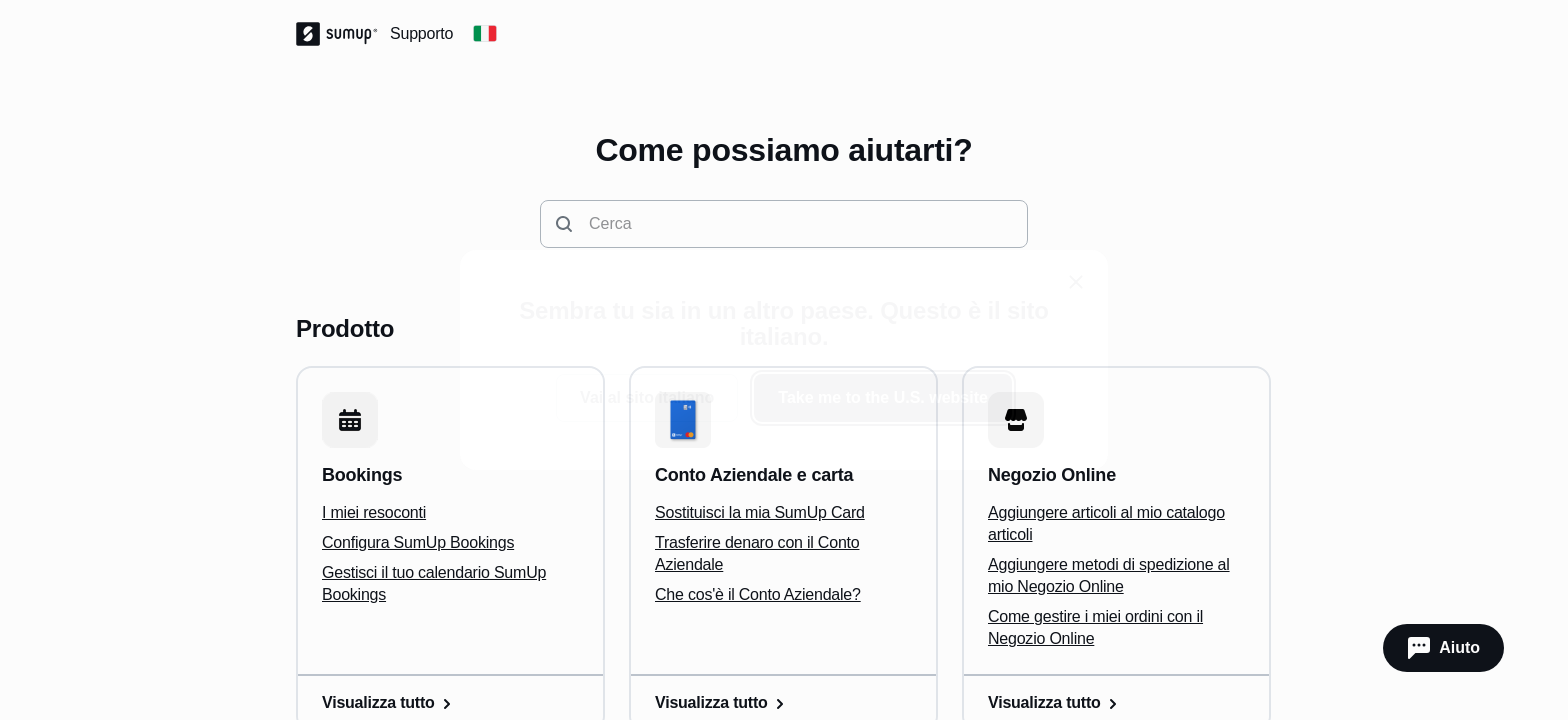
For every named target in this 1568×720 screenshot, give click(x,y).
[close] (1076, 282)
